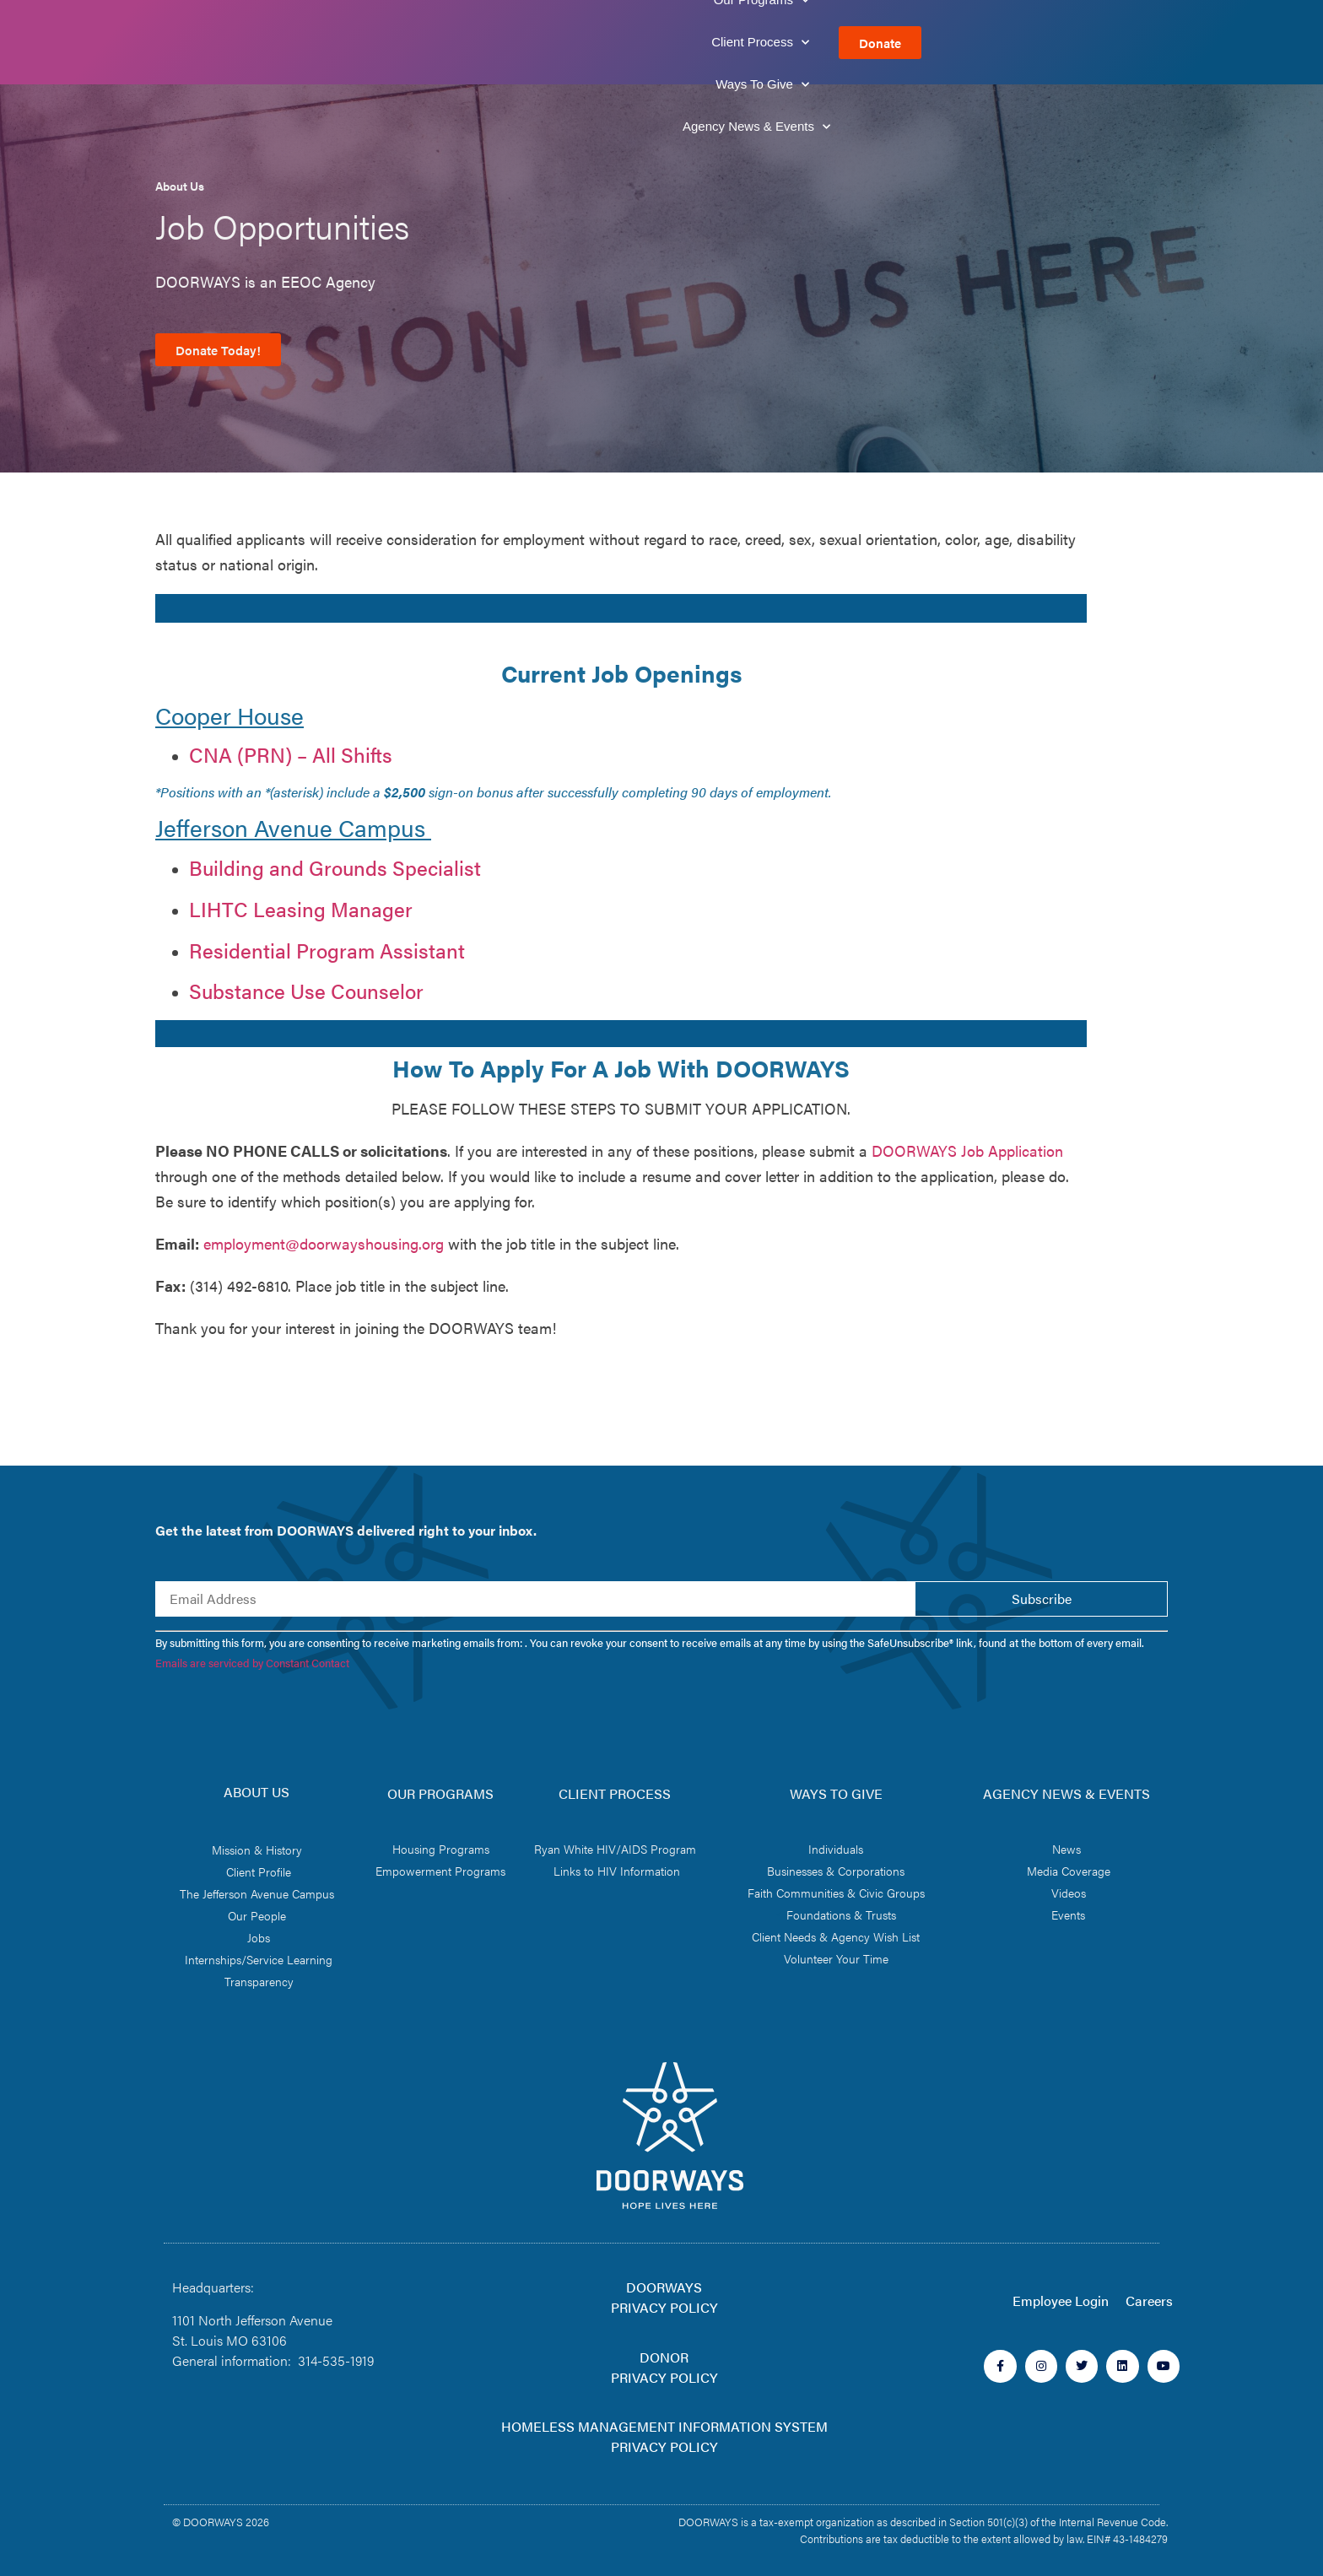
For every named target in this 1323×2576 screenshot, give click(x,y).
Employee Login (1060, 2300)
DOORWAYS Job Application (967, 1150)
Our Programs (563, 43)
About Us (440, 43)
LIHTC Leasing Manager (301, 908)
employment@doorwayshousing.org (323, 1243)
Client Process (703, 43)
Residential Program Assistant (327, 950)
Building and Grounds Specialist (335, 867)
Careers (1149, 2300)
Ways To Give (840, 43)
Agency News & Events (1003, 43)
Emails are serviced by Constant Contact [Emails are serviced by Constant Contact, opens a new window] (252, 1663)
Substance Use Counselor (306, 990)
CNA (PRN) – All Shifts (290, 754)
